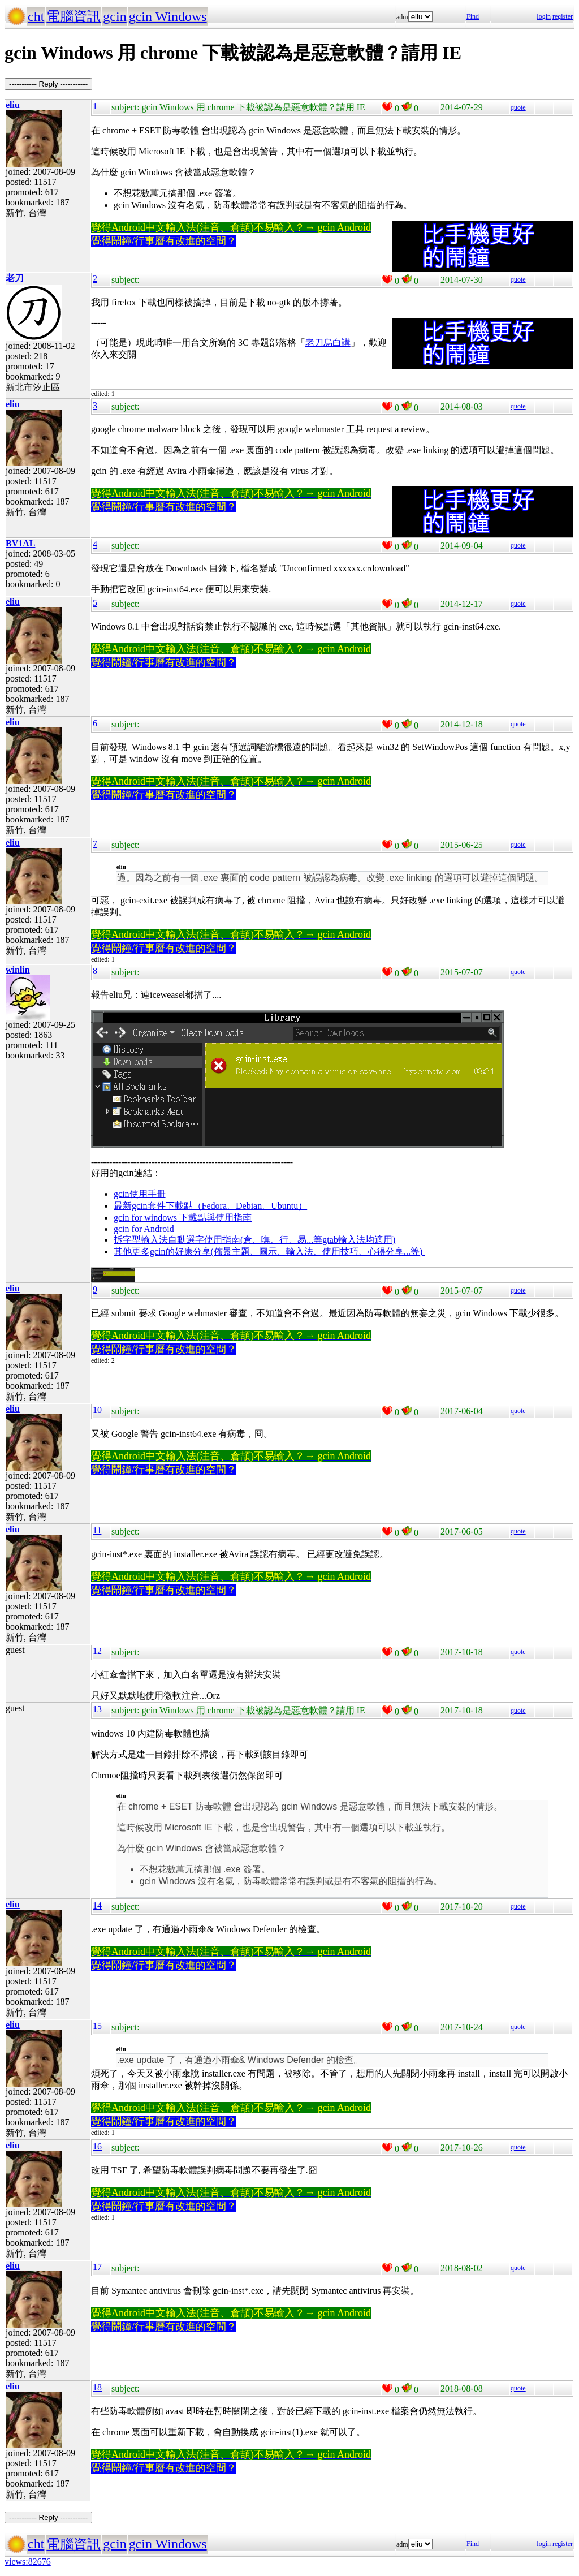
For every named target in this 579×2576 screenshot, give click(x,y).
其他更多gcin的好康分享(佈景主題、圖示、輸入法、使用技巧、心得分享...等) (269, 1251)
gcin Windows (168, 16)
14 (97, 1905)
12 (97, 1651)
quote (518, 107)
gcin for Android (144, 1229)
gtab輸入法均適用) (358, 1239)
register (562, 16)
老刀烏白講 (328, 342)
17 (97, 2267)
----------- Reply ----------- (48, 84)
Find (472, 16)
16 (97, 2146)
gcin (114, 16)
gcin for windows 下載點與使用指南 (183, 1217)
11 (97, 1530)
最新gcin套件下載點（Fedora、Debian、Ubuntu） (210, 1206)
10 (97, 1410)
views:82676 (28, 2561)
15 (97, 2026)
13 (97, 1709)
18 (97, 2387)
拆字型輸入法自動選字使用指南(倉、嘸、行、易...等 (218, 1239)
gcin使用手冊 (140, 1194)
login (544, 16)
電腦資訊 (73, 16)
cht (36, 16)
